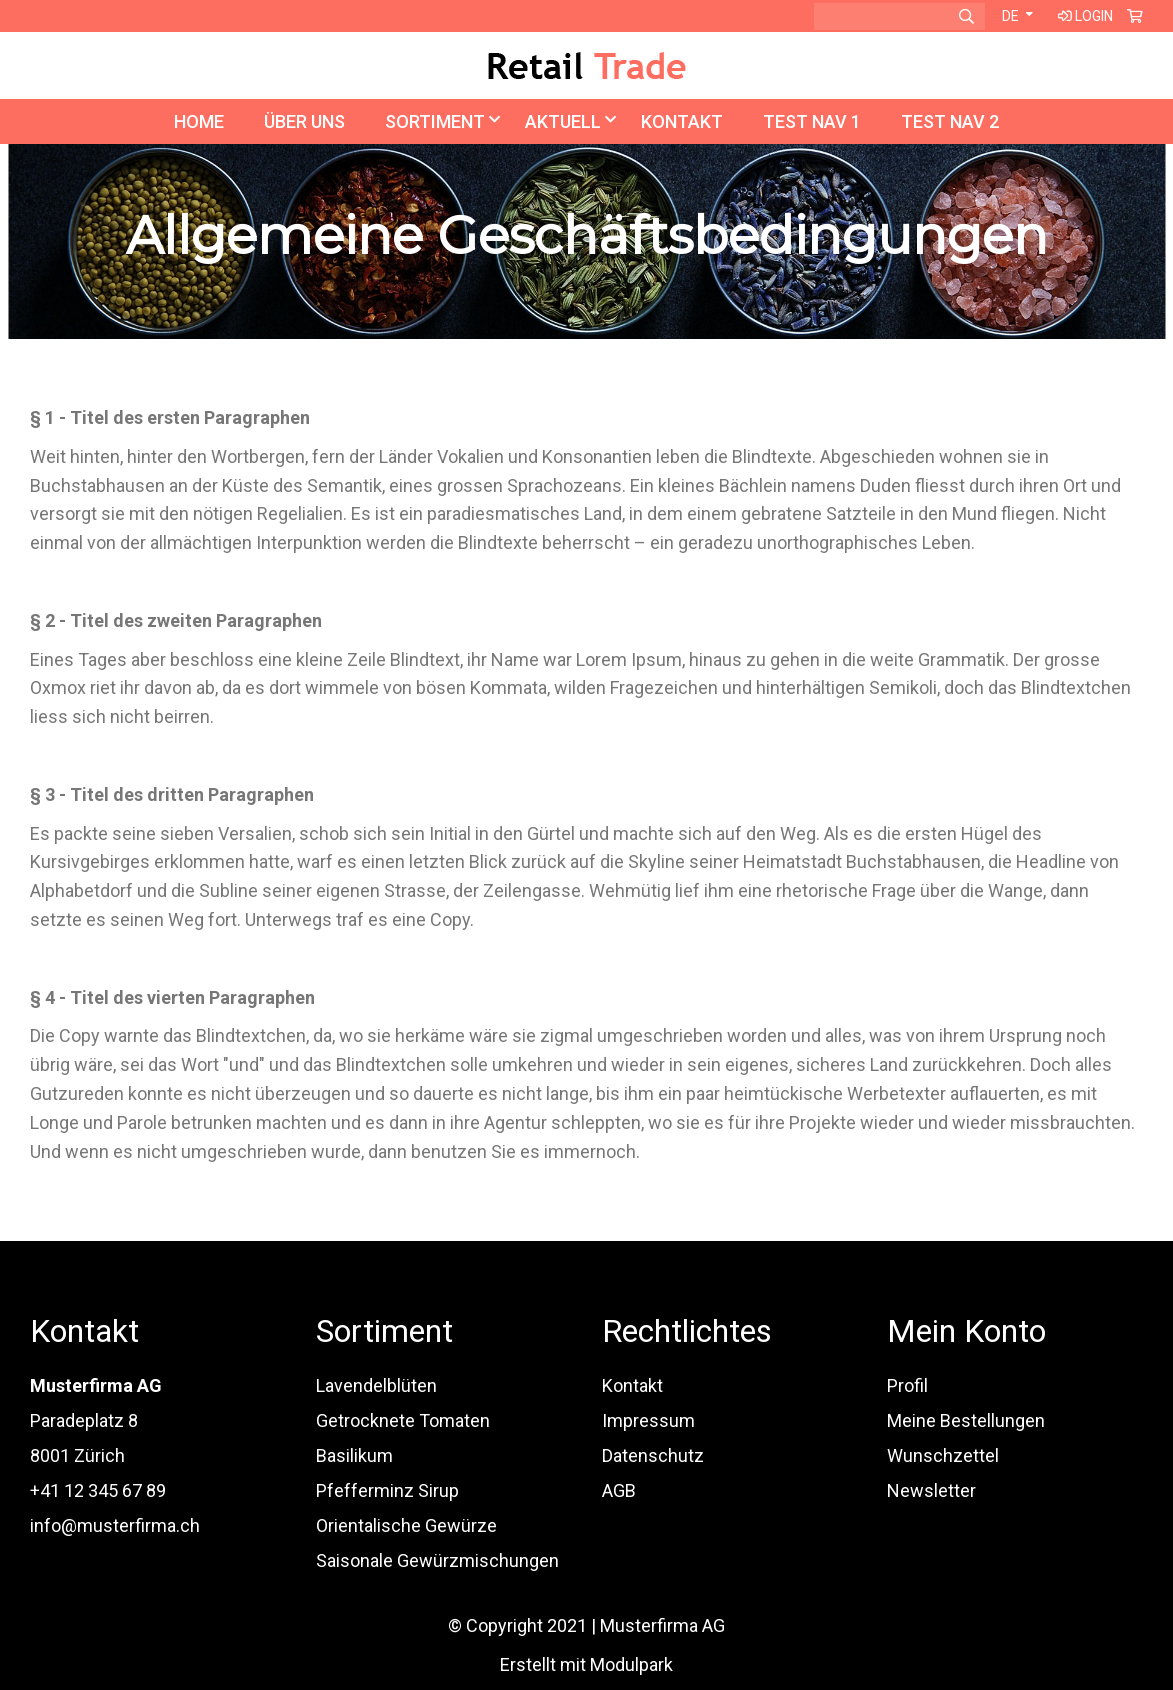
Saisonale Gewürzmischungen (437, 1560)
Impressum (648, 1420)
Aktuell (563, 121)
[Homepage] (587, 62)
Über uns (304, 121)
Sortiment (435, 121)
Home (199, 121)
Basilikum (354, 1455)
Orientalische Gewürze (406, 1525)
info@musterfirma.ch (115, 1525)
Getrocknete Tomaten (403, 1420)
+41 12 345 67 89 (98, 1490)
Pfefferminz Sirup (387, 1490)
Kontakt (682, 121)
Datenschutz (653, 1455)
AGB (619, 1490)
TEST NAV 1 (812, 121)
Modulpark (631, 1664)
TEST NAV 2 (950, 121)
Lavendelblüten (376, 1385)
